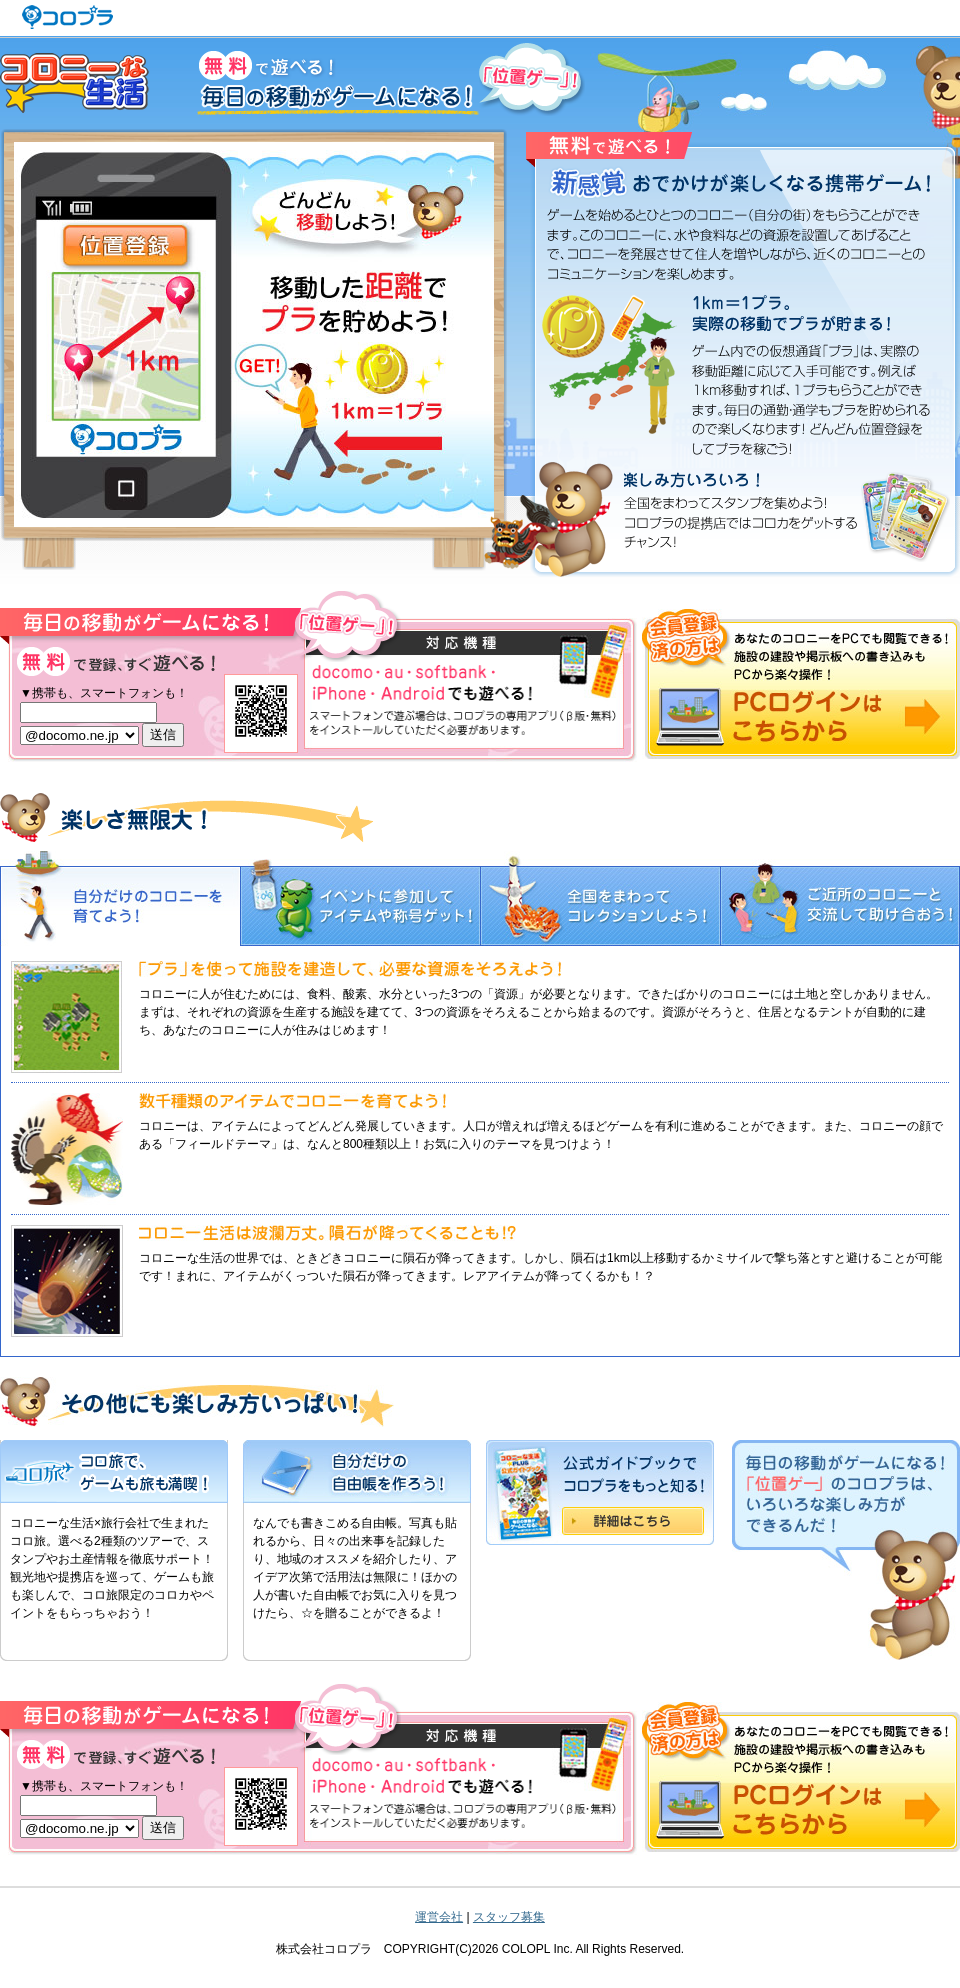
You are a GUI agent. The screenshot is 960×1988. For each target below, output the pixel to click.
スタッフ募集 (509, 1917)
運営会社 (439, 1917)
